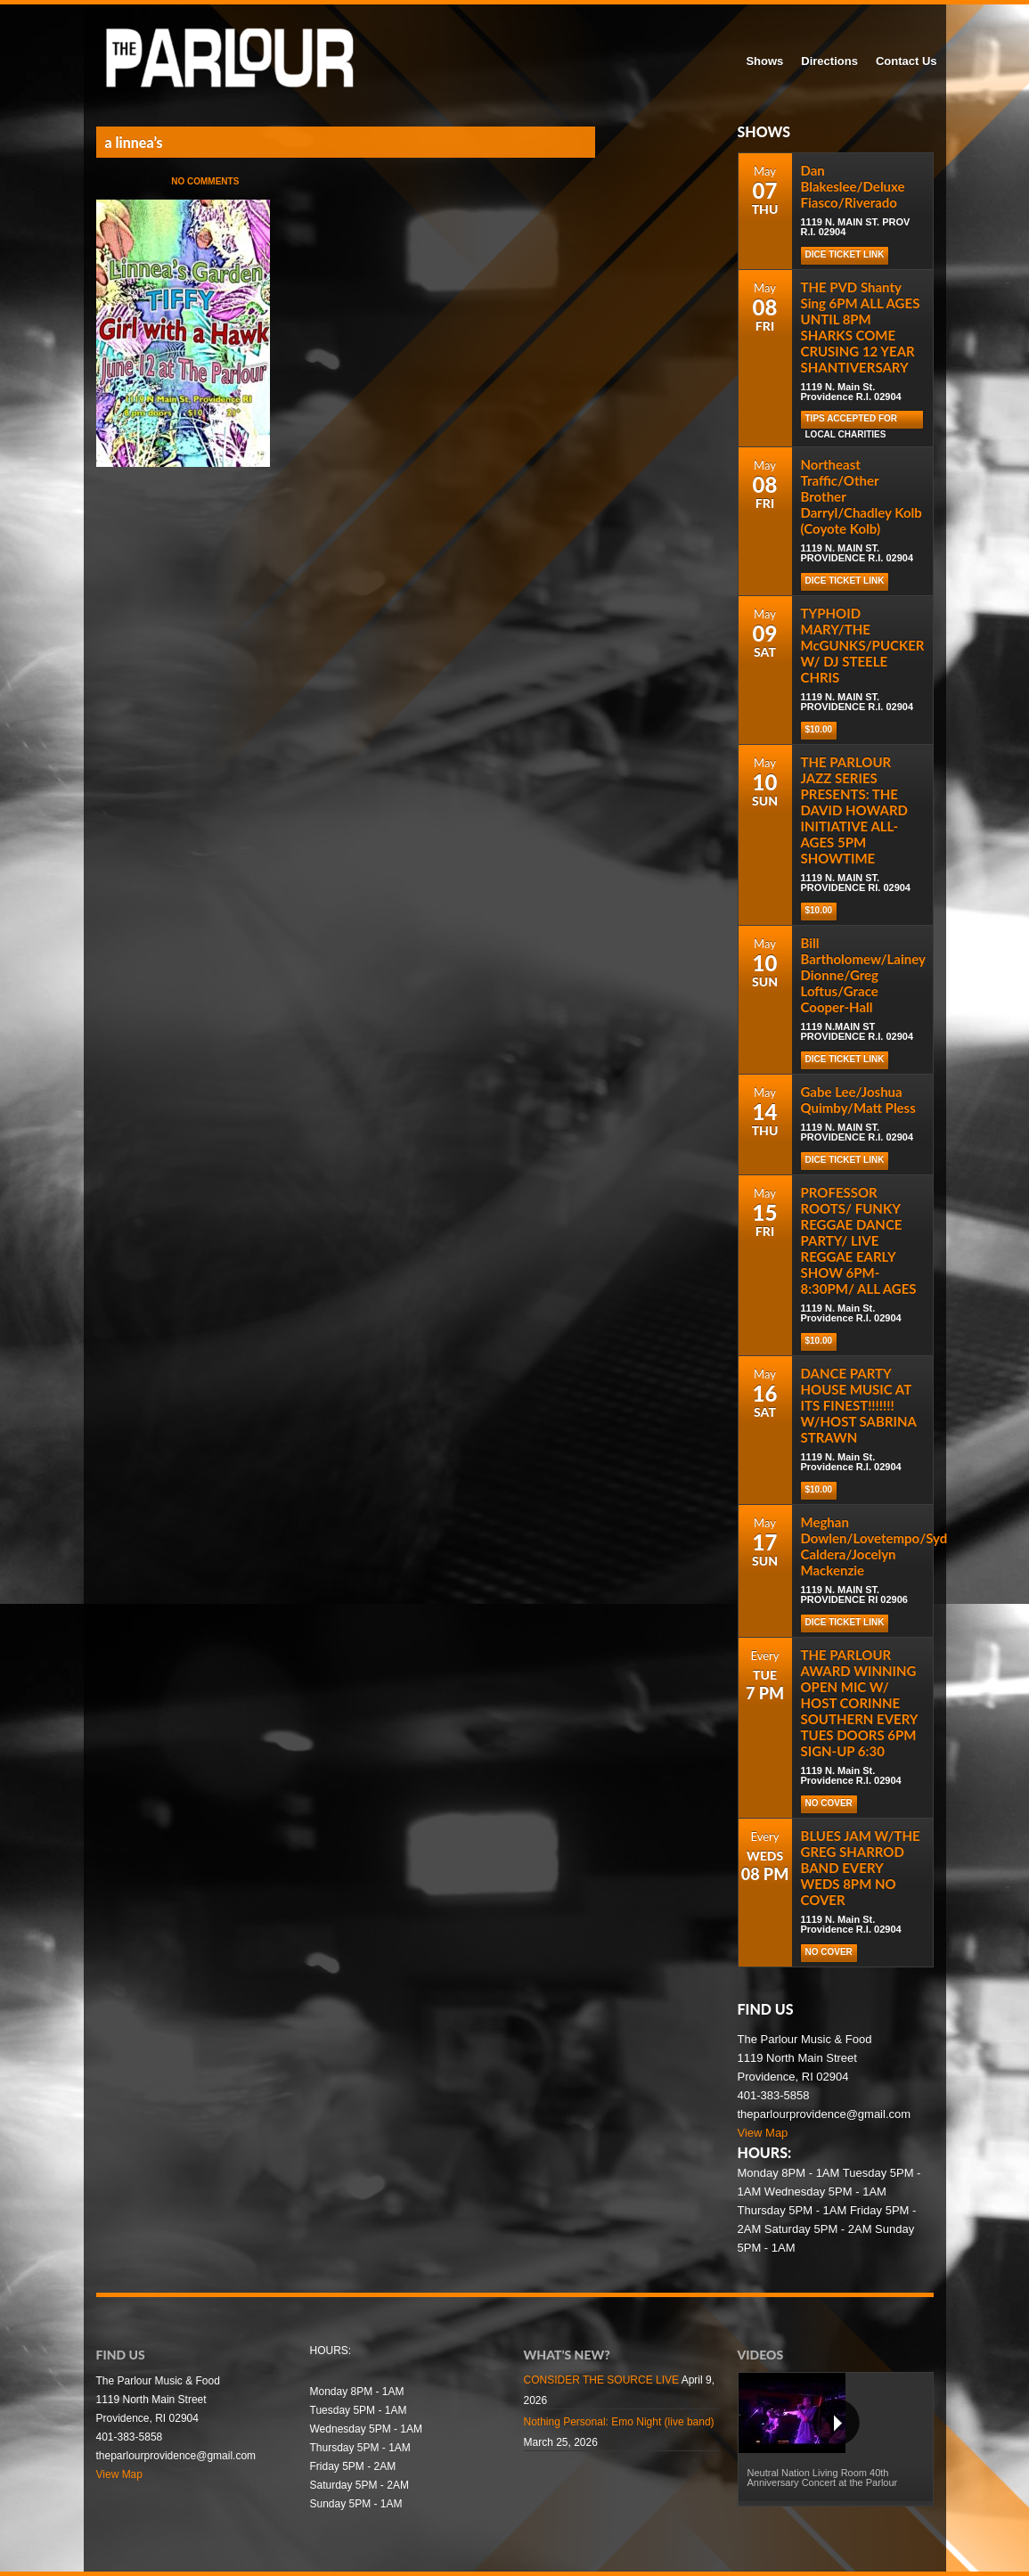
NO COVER (829, 1803)
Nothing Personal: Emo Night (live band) (619, 2422)
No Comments (205, 181)
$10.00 (819, 729)
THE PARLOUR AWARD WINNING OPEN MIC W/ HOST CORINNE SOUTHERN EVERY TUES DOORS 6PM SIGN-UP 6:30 (859, 1703)
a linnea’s (134, 142)
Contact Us (906, 61)
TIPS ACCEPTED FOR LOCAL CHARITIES (851, 421)
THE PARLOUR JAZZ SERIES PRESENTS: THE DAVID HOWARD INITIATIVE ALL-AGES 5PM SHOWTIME (855, 810)
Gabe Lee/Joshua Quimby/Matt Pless (858, 1100)
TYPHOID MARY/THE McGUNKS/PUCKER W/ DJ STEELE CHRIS (863, 645)
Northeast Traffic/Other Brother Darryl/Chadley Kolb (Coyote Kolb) (861, 496)
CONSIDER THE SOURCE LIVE (601, 2380)
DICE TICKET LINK (845, 254)
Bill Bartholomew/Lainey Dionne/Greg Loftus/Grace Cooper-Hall (863, 975)
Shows (764, 61)
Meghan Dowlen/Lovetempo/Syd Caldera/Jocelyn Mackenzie (874, 1546)
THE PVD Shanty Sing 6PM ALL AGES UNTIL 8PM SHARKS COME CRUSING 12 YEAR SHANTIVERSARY (860, 327)
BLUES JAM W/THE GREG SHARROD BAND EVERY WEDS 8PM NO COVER (860, 1868)
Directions (829, 61)
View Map (763, 2132)
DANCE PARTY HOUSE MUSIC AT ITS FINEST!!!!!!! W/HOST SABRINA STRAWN (859, 1405)
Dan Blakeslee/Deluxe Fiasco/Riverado (853, 186)
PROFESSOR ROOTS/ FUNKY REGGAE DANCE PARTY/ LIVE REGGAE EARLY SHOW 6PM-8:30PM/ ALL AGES (859, 1240)
